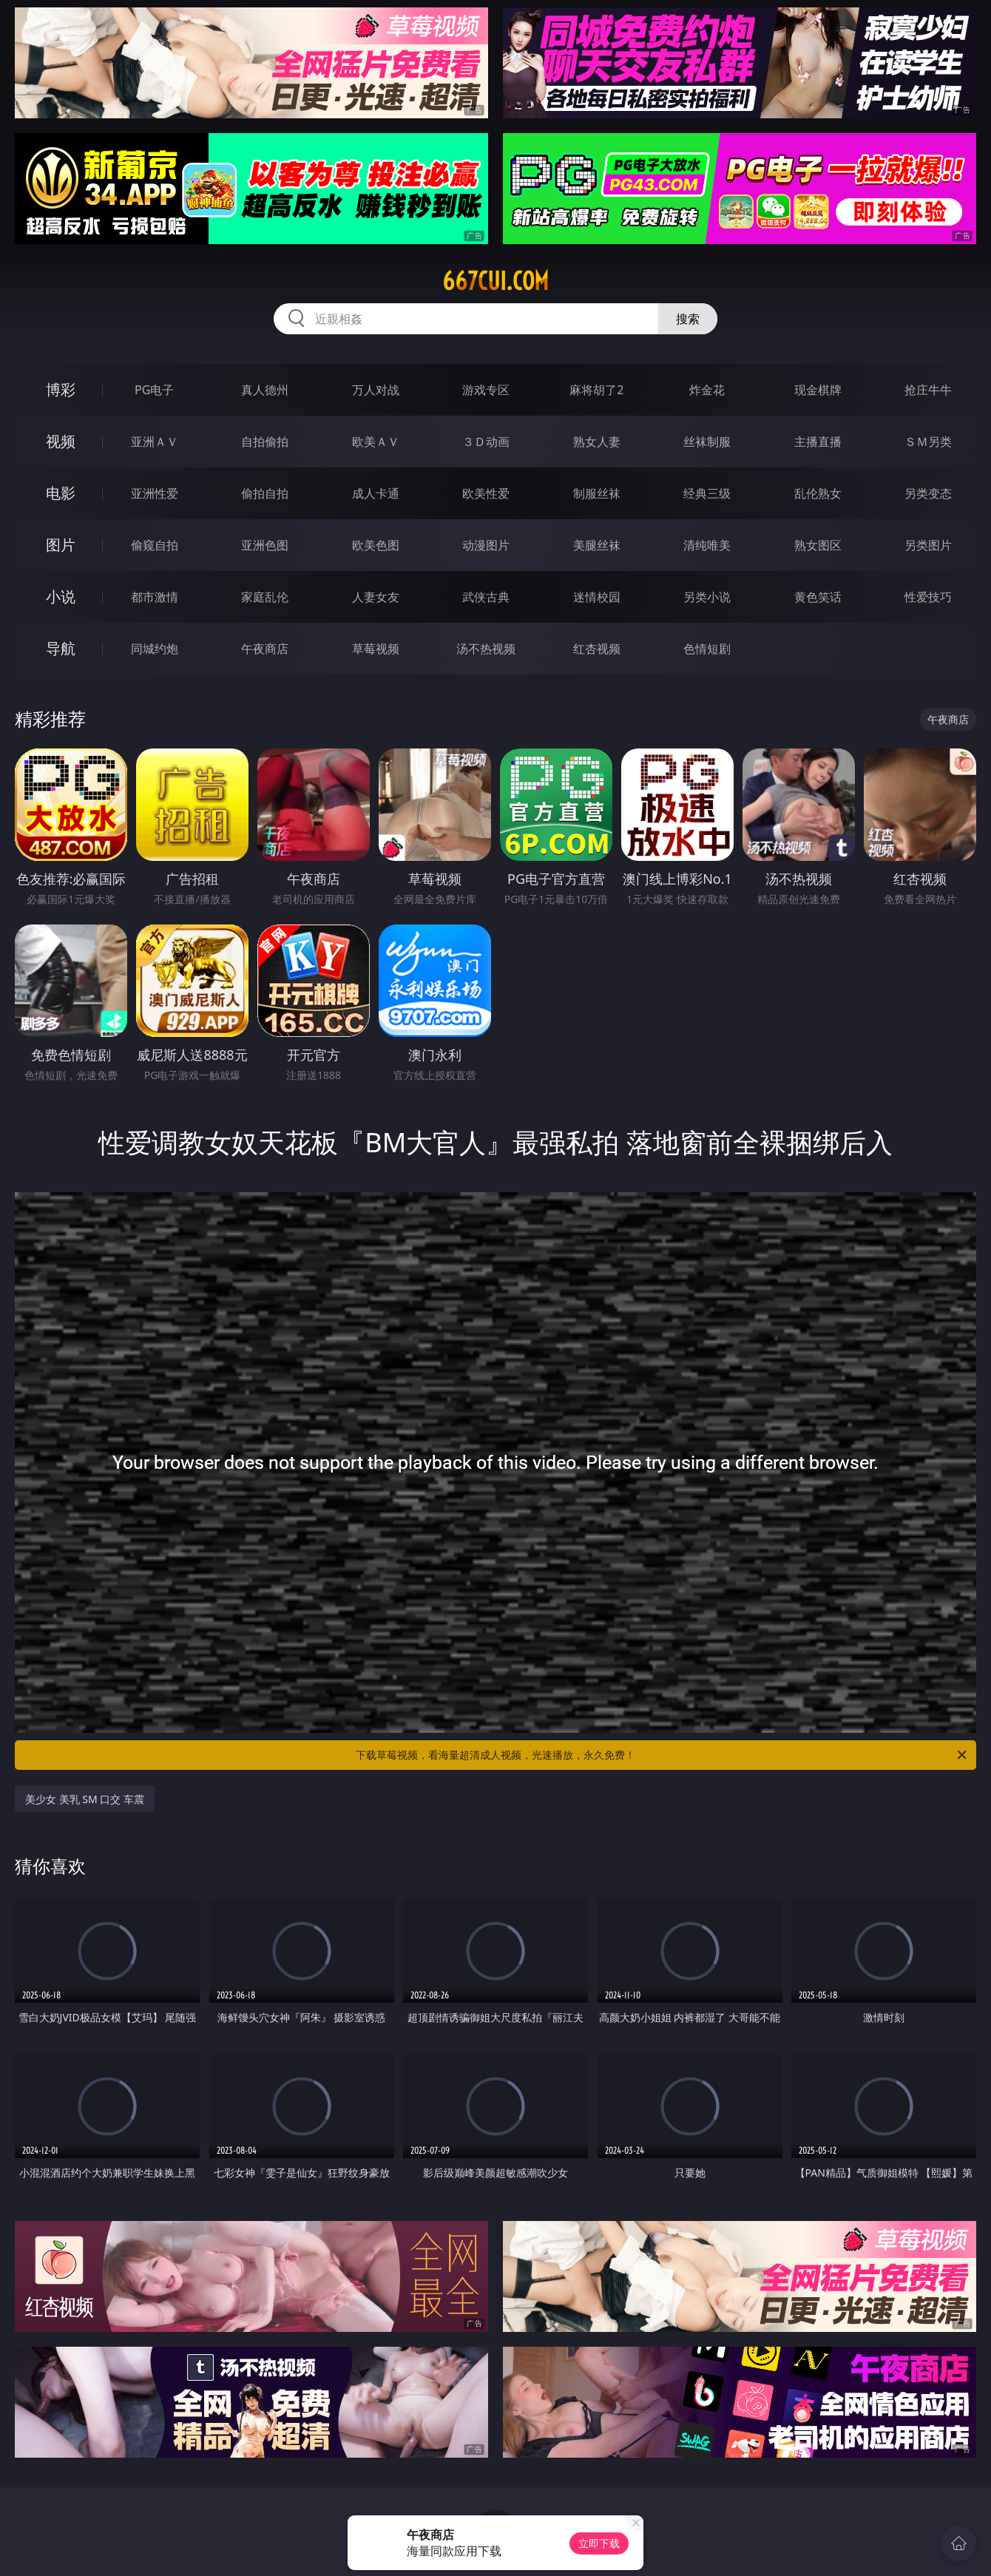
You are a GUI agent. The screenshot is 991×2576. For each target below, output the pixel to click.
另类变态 (928, 493)
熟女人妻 (596, 441)
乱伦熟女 (818, 493)
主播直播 (818, 441)
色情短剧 (707, 648)
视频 (60, 441)
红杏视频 (596, 648)
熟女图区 (818, 545)
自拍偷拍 (264, 441)
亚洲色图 (264, 545)
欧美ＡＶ (375, 441)
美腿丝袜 (596, 545)
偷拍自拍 (264, 493)
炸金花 (707, 390)
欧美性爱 (486, 493)
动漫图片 (486, 545)
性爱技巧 (928, 597)
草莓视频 (375, 648)
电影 (60, 493)
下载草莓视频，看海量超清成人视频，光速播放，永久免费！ (662, 1755)
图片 (60, 545)
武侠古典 (486, 597)
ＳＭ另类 (928, 441)
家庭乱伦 (264, 597)
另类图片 (928, 545)
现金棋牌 (818, 390)
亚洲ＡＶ (154, 441)
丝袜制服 (707, 441)
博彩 (60, 389)
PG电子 (154, 390)
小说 (60, 596)
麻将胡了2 (596, 390)
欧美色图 (375, 545)
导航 (60, 648)
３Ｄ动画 (486, 441)
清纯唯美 (707, 545)
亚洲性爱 (154, 493)
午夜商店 (264, 648)
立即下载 (599, 2543)
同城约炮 (154, 648)
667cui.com (495, 281)
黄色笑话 (818, 597)
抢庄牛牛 (928, 390)
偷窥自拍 (154, 545)
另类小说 (707, 597)
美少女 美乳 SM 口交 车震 (84, 1799)
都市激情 (154, 597)
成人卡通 (375, 493)
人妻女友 (375, 597)
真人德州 (264, 390)
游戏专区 (486, 390)
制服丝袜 (596, 493)
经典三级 (707, 493)
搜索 (688, 319)
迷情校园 (596, 597)
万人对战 (375, 390)
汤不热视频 (485, 648)
